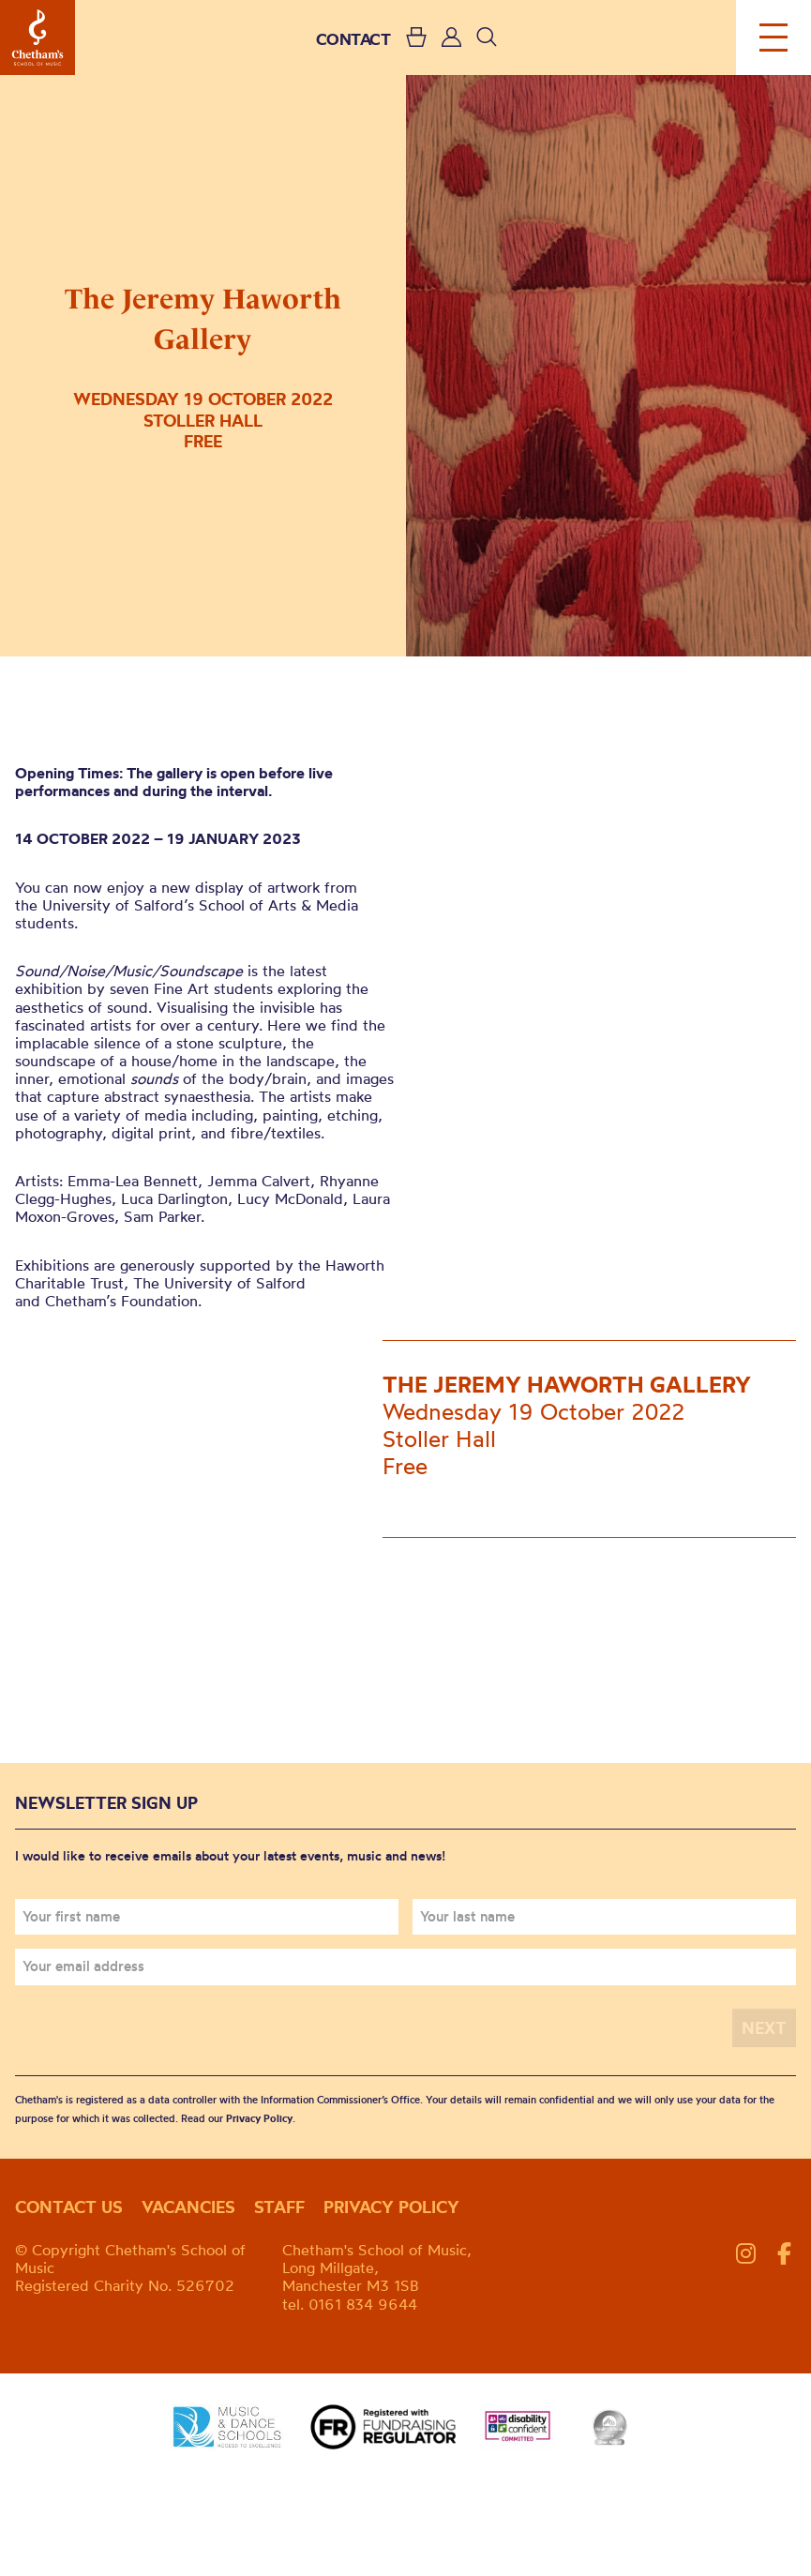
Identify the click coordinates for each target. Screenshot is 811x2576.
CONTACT (353, 39)
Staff (279, 2207)
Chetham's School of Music (37, 37)
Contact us (69, 2207)
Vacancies (188, 2207)
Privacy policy (391, 2207)
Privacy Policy (259, 2118)
